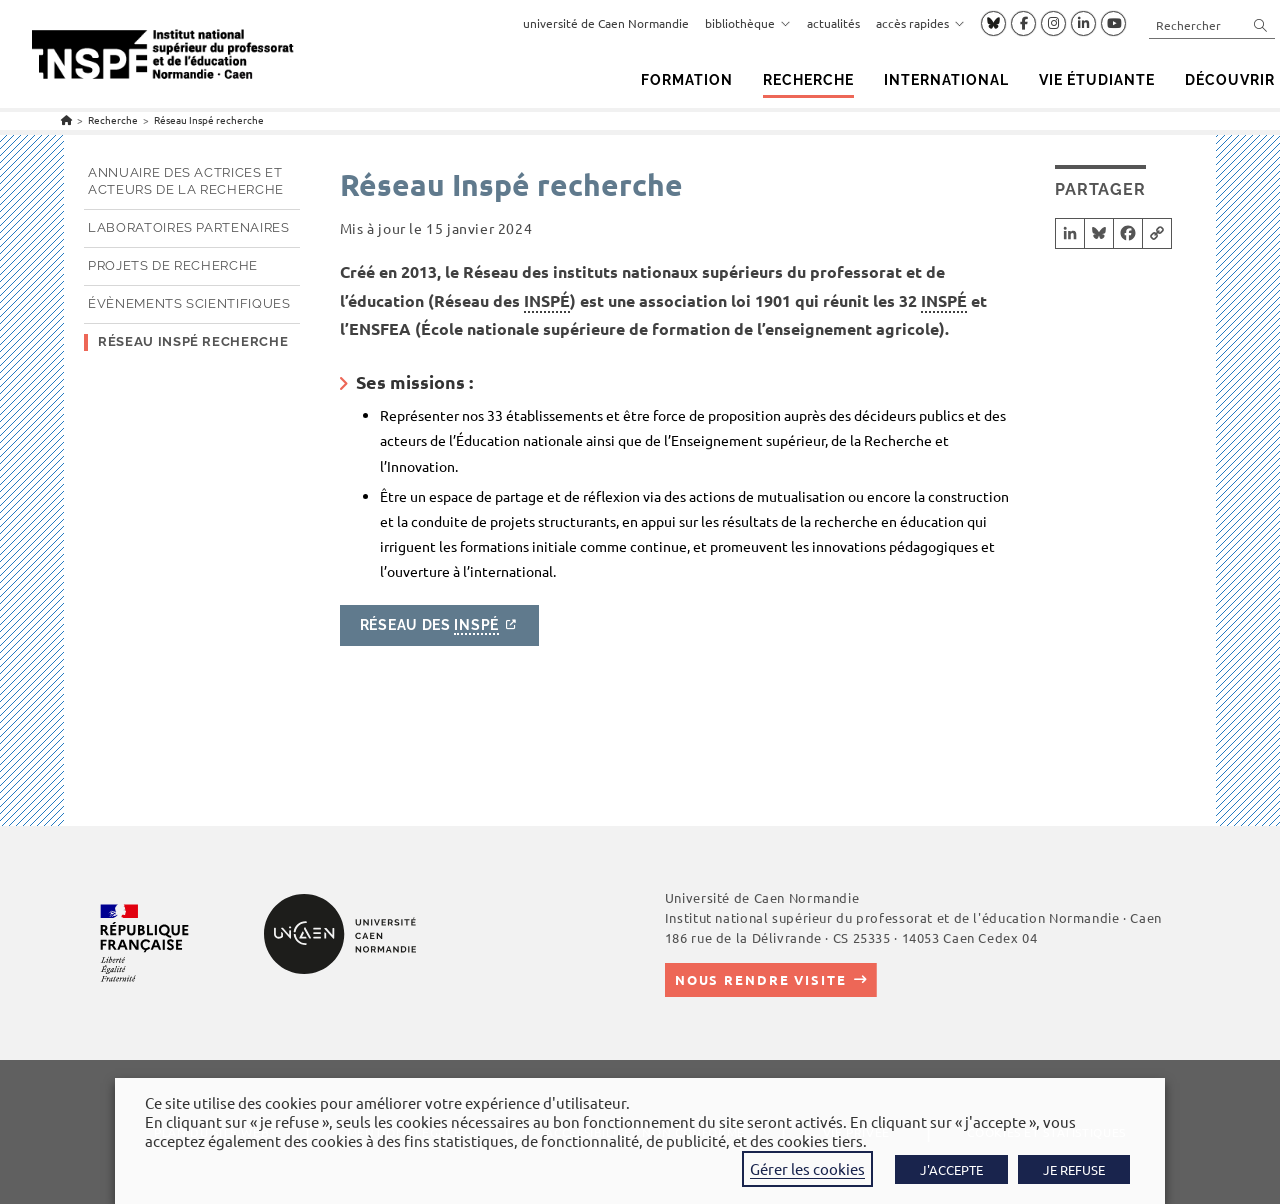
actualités (833, 23)
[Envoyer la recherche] (1261, 24)
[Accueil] (66, 119)
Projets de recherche (173, 265)
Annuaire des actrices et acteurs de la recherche (186, 181)
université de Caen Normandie (606, 23)
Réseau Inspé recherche (209, 119)
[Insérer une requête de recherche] (1212, 24)
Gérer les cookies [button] (807, 1168)
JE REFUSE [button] (1074, 1169)
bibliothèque (748, 23)
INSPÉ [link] (547, 300)
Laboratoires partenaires (189, 227)
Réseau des (429, 626)
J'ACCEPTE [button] (951, 1169)
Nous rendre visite (761, 979)
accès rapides (920, 23)
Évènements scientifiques (189, 303)
